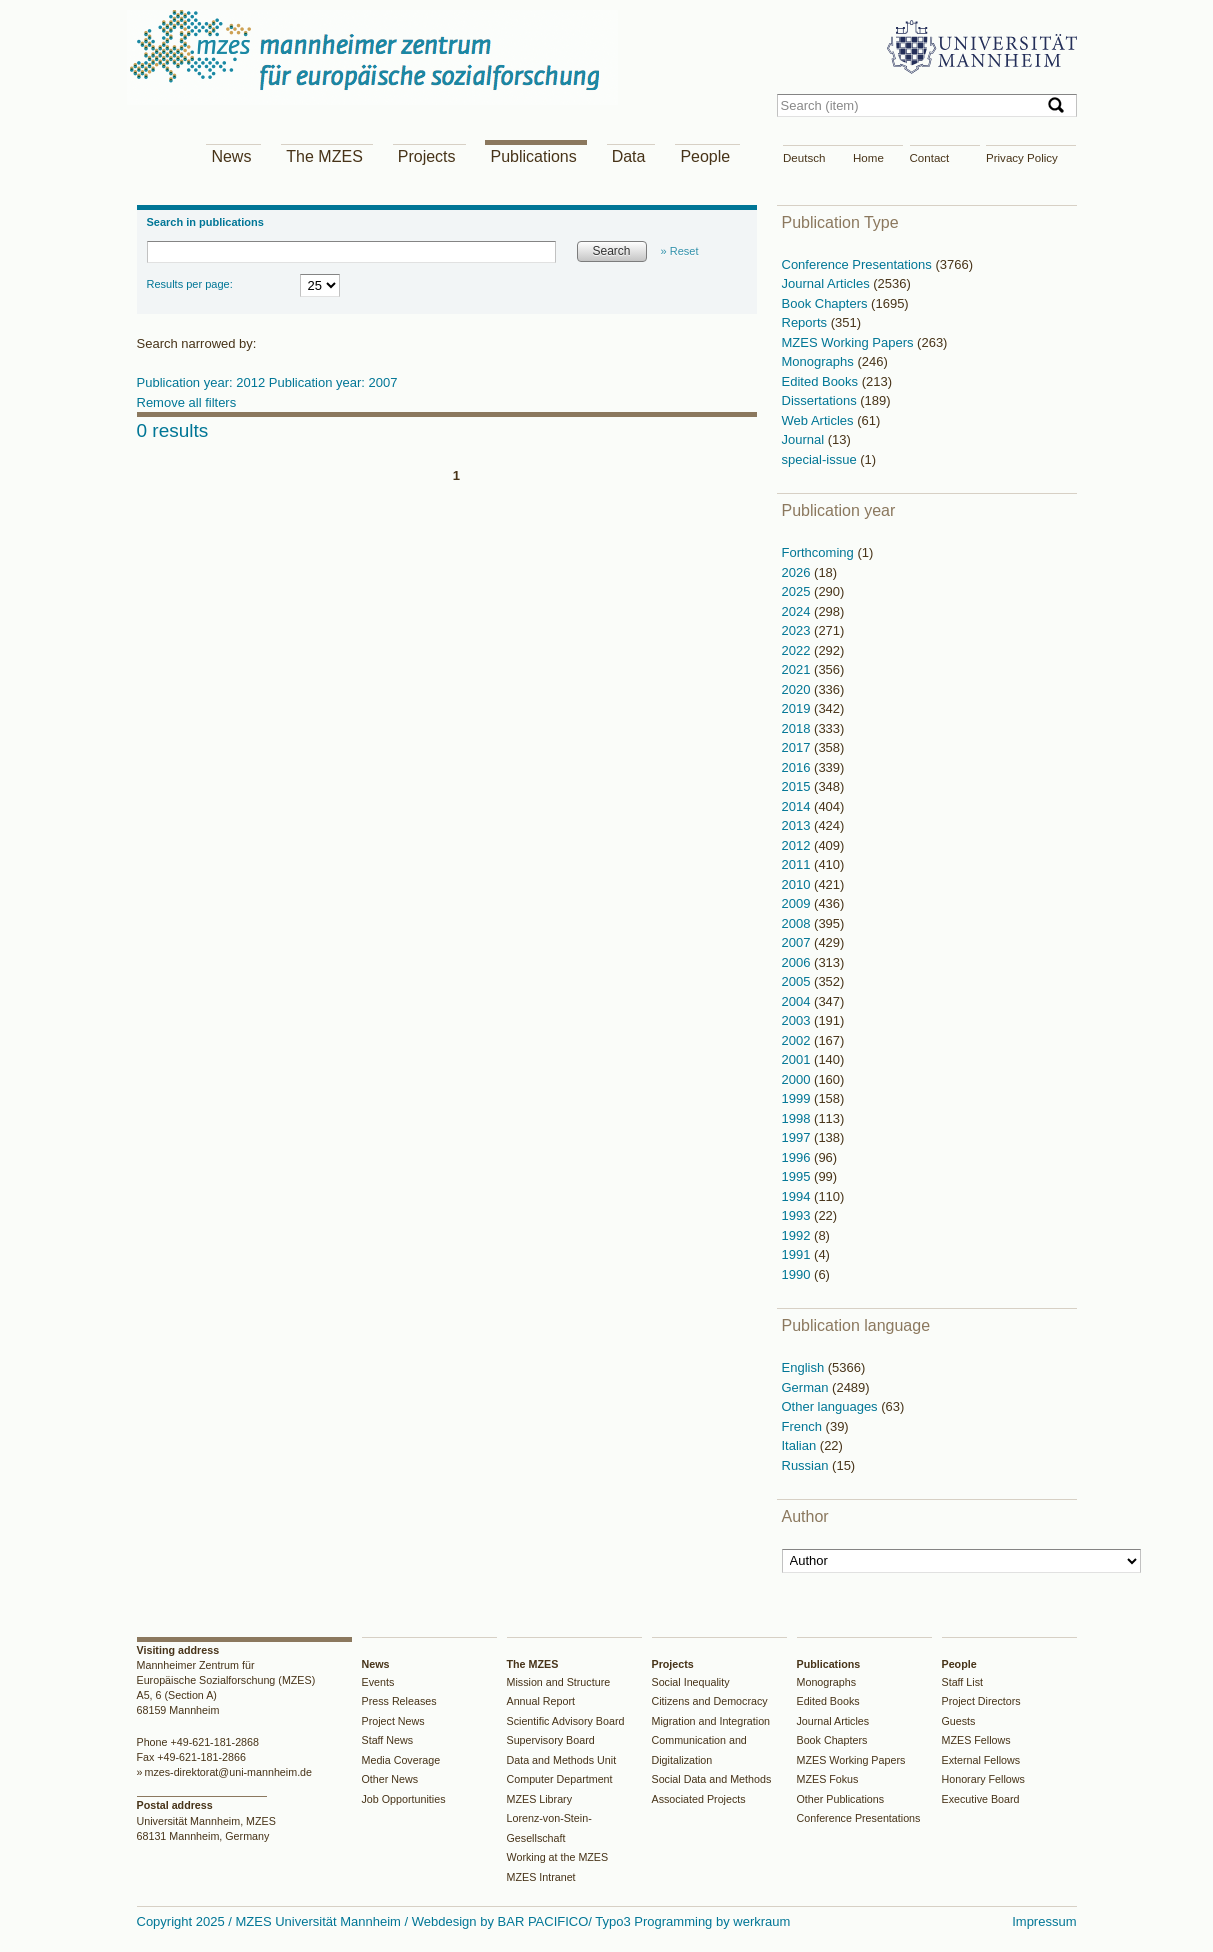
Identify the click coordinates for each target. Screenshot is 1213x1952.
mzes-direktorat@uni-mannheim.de (228, 1772)
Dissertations (821, 400)
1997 (798, 1137)
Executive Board (981, 1799)
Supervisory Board (551, 1740)
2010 (798, 884)
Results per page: (190, 284)
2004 (798, 1001)
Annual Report (541, 1701)
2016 (798, 767)
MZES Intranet (541, 1877)
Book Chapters (827, 303)
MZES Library (540, 1799)
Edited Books (822, 381)
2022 (798, 650)
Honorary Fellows (983, 1779)
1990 (798, 1274)
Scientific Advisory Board (566, 1721)
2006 (798, 962)
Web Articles (820, 420)
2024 (798, 611)
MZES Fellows (976, 1740)
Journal (805, 439)
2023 (798, 630)
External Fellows (981, 1760)
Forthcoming (820, 552)
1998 (798, 1118)
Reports (806, 322)
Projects (427, 156)
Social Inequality (691, 1682)
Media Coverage (401, 1760)
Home (868, 158)
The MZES (324, 156)
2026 (798, 572)
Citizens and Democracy (710, 1701)
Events (378, 1682)
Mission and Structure (559, 1682)
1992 (798, 1235)
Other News (390, 1779)
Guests (959, 1721)
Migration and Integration (711, 1721)
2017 (798, 747)
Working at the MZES (558, 1857)
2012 (798, 845)
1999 (798, 1098)
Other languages (832, 1406)
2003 (798, 1020)
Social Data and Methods (712, 1779)
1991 (798, 1254)
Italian (801, 1445)
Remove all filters (187, 402)
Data (629, 156)
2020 (798, 689)
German (807, 1387)
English (805, 1367)
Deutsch (804, 158)
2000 (798, 1079)
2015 (798, 786)
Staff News (388, 1740)
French (804, 1426)
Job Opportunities (404, 1799)
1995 (798, 1176)
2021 (798, 669)
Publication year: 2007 (333, 382)
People (705, 156)
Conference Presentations (859, 264)
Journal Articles (828, 283)
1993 (798, 1215)
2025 (798, 591)
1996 (798, 1157)
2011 (798, 864)
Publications (533, 156)
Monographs (820, 361)
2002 (798, 1040)
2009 (798, 903)
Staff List (963, 1682)
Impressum (1044, 1921)
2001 (798, 1059)
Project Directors (981, 1701)
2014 (798, 806)
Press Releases (399, 1701)
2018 (798, 728)
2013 (798, 825)
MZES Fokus (828, 1779)
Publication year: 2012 (203, 382)
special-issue (821, 459)
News (231, 156)
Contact (930, 158)
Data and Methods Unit (562, 1760)
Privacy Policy (1022, 158)
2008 (798, 923)
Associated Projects (699, 1799)
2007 (798, 942)
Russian (807, 1465)
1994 (798, 1196)
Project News (393, 1721)
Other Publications (841, 1799)
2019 (798, 708)
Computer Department (560, 1779)
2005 (798, 981)
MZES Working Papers (850, 342)
